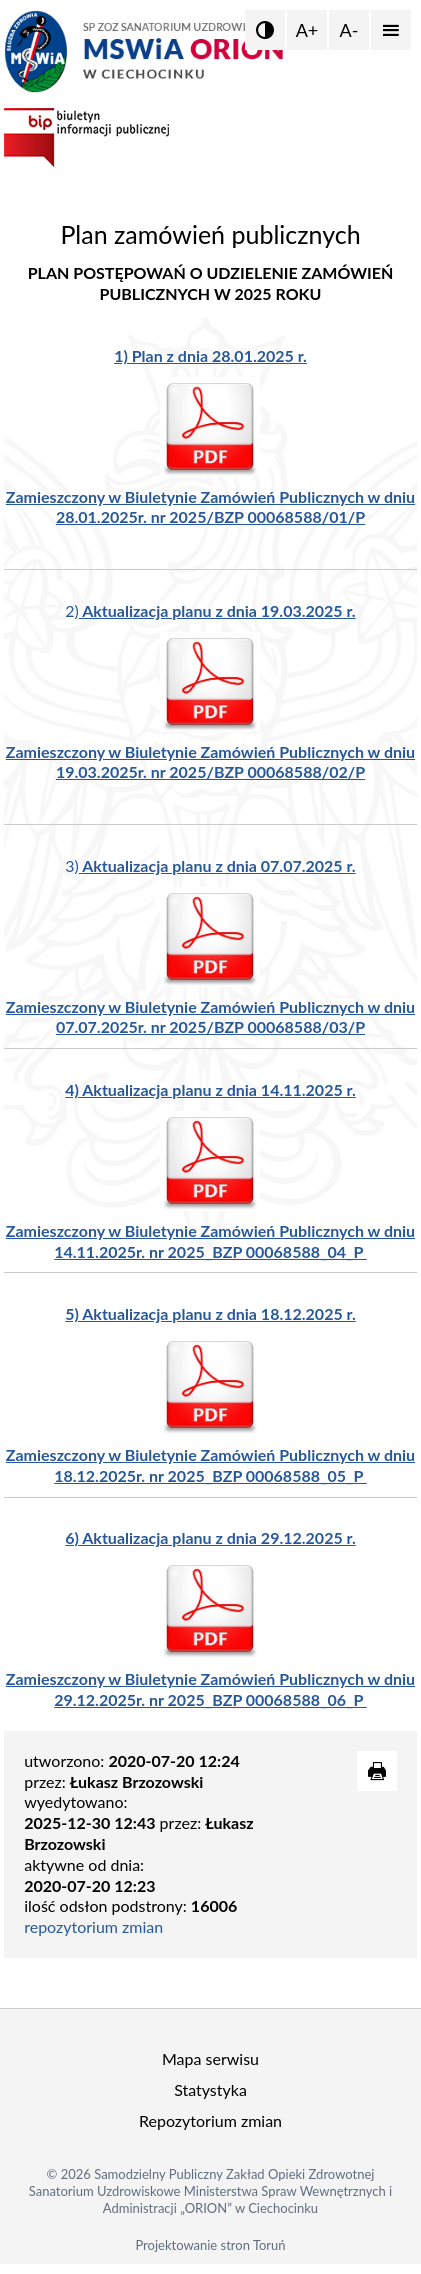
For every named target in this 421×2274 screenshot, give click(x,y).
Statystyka (210, 2089)
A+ (307, 30)
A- (349, 30)
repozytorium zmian (93, 1926)
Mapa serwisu (210, 2058)
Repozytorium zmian (210, 2120)
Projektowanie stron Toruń (210, 2245)
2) (210, 610)
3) (210, 865)
